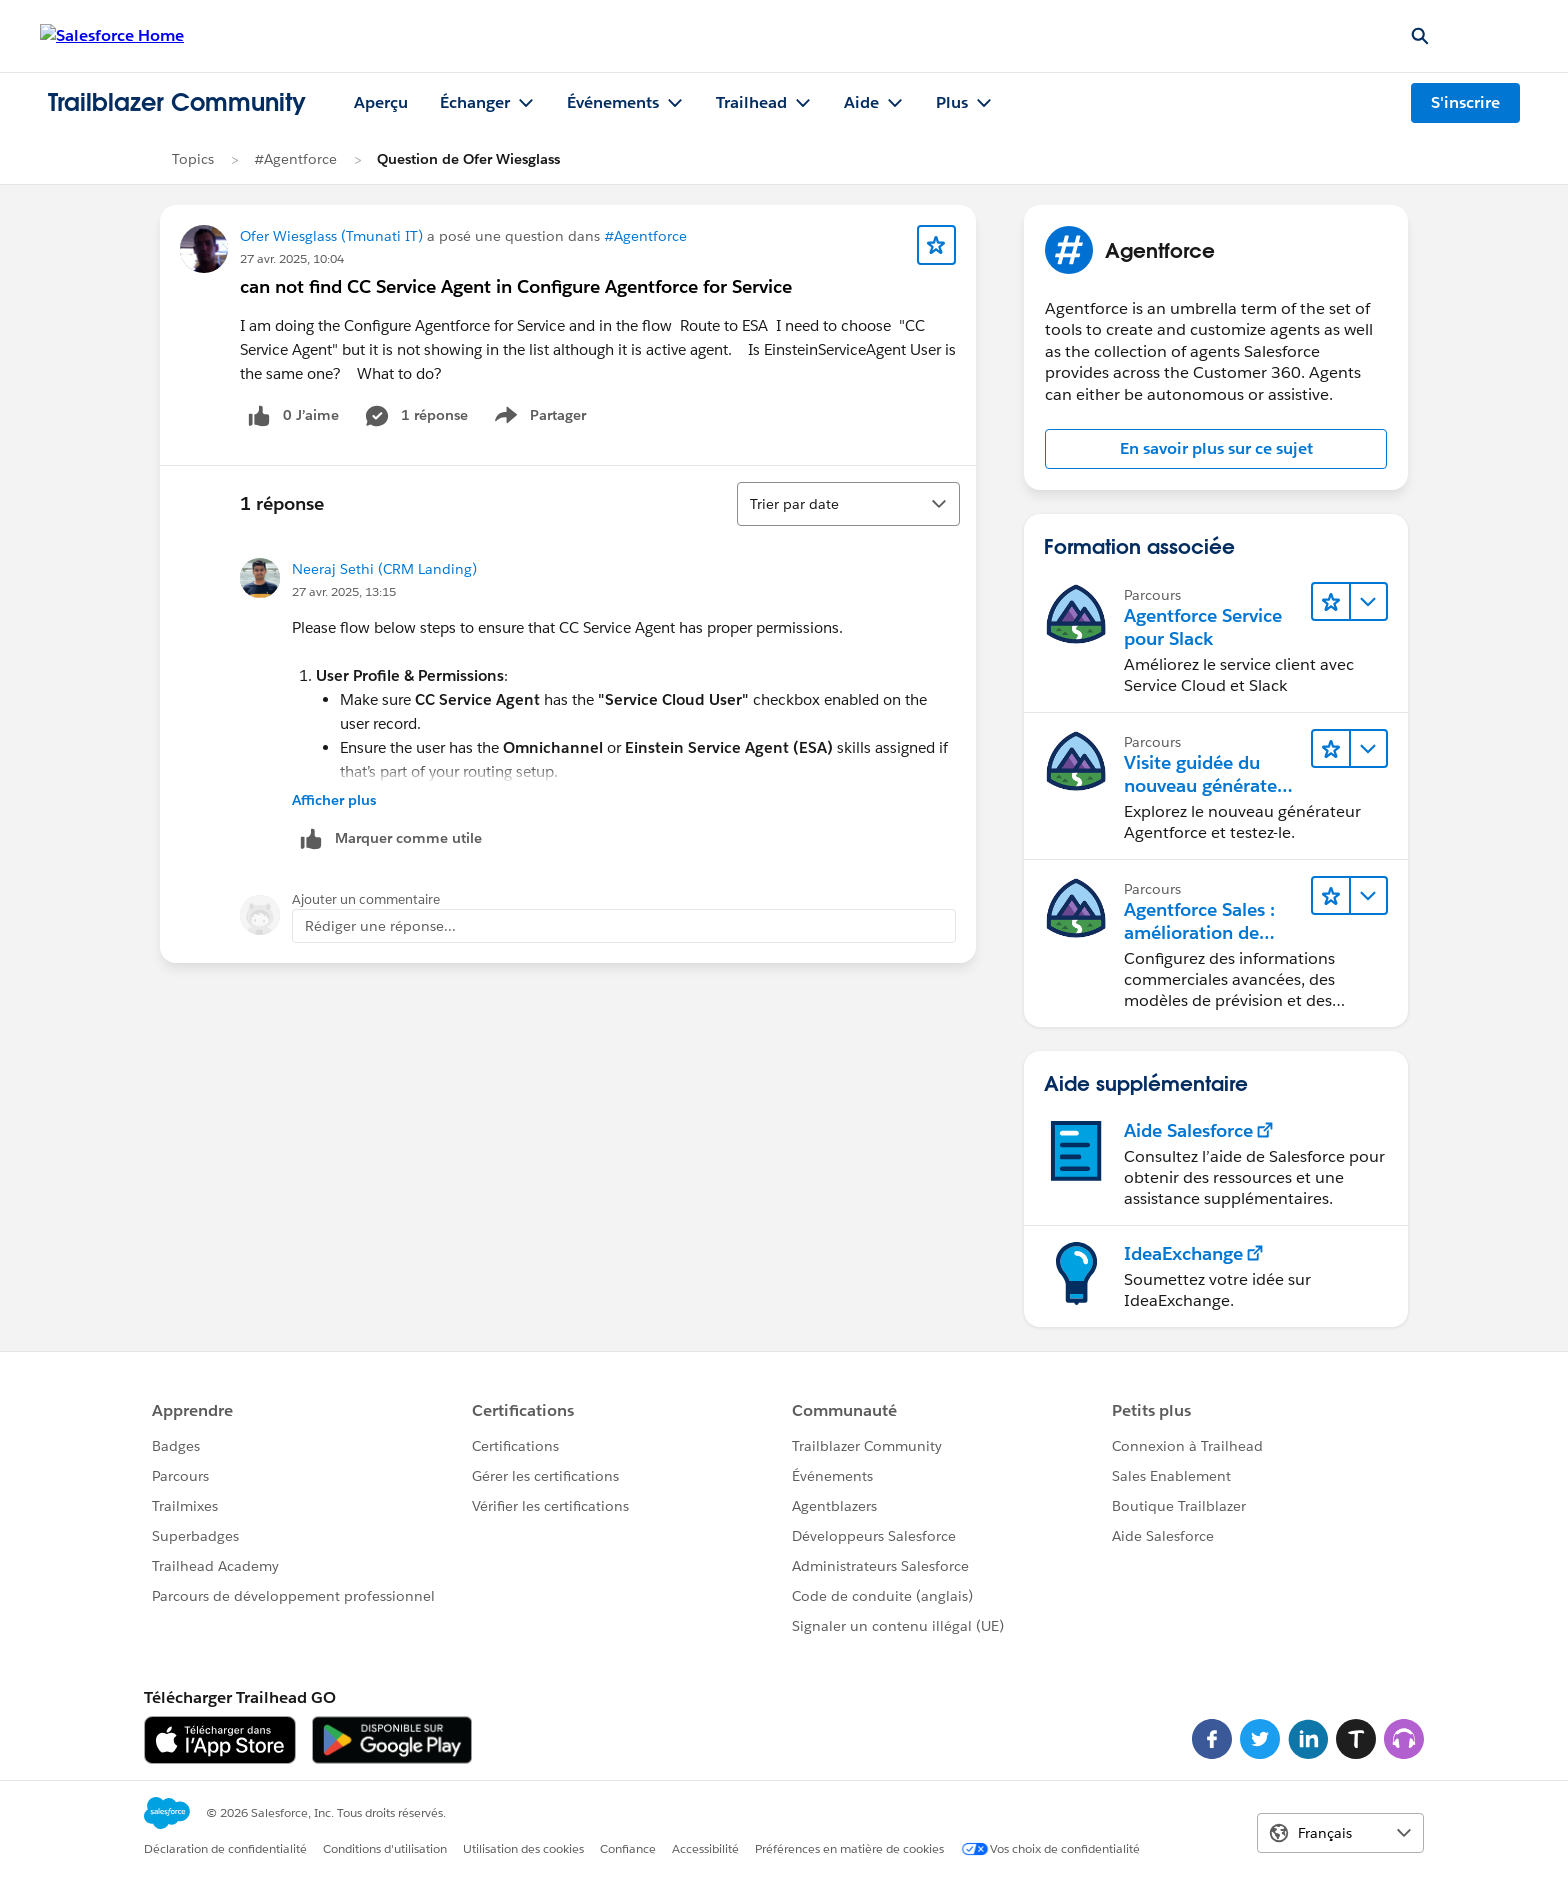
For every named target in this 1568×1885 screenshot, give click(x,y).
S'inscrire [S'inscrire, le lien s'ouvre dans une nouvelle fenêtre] (1465, 102)
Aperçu (381, 102)
